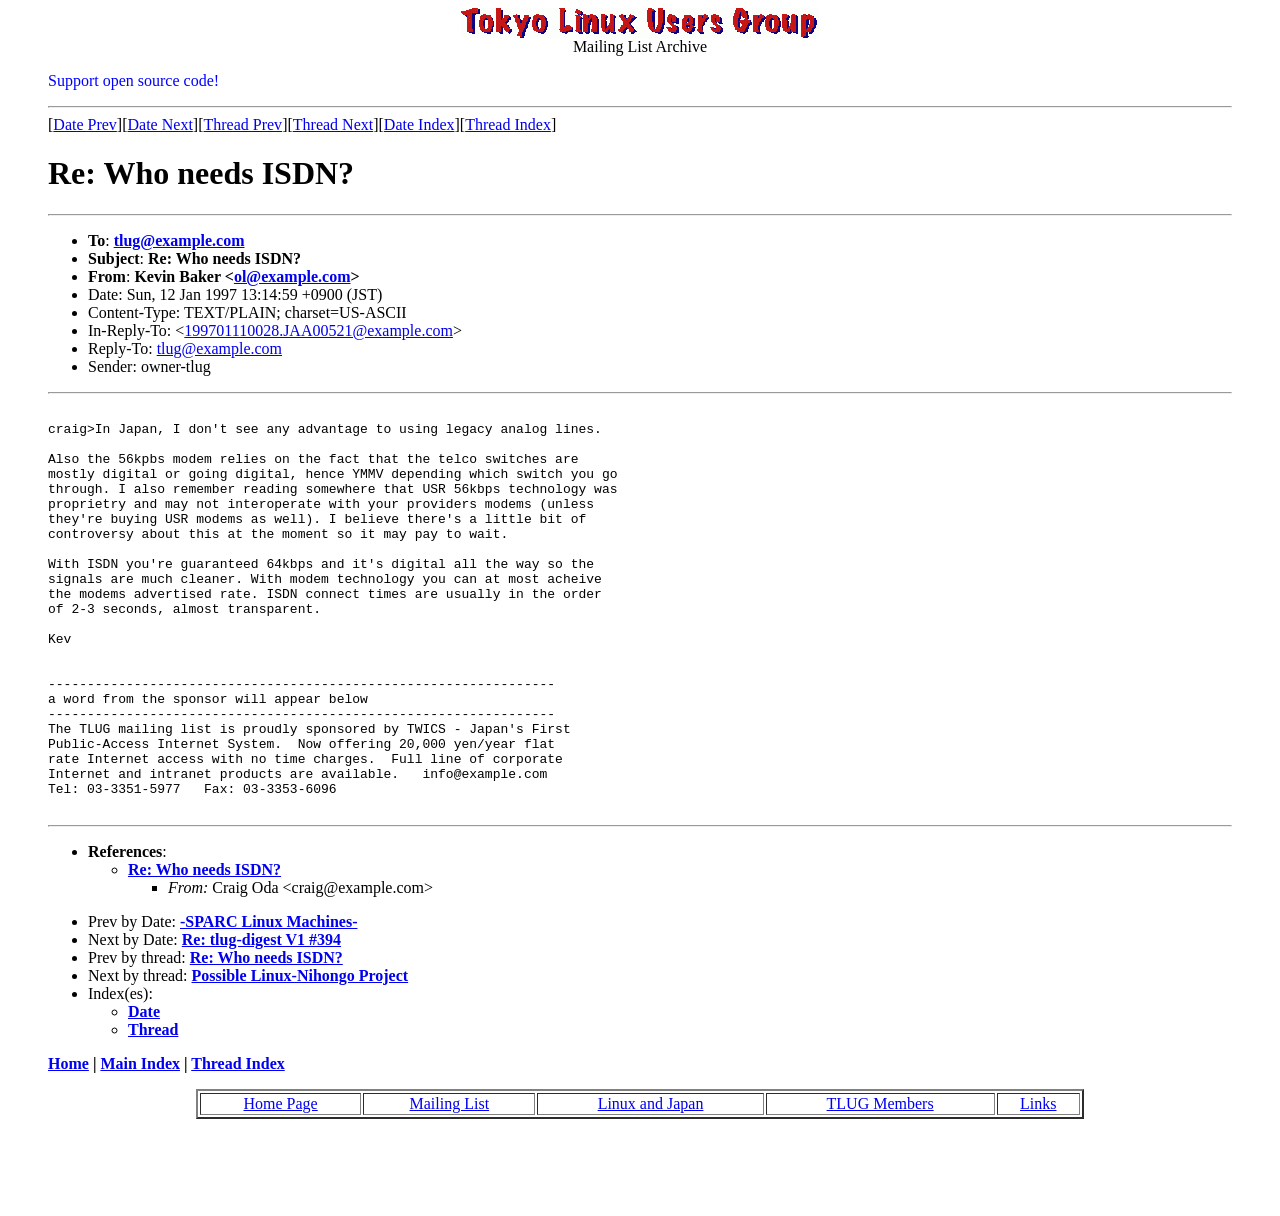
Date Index (419, 124)
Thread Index (508, 124)
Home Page (280, 1184)
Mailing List (450, 1184)
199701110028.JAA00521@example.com (318, 330)
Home (68, 1144)
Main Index (140, 1144)
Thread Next (333, 124)
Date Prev (85, 124)
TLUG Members (880, 1184)
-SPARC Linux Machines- (269, 1002)
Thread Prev (242, 124)
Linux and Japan (651, 1184)
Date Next (160, 124)
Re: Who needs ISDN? (204, 950)
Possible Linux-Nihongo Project (300, 1056)
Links (1038, 1184)
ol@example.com (292, 276)
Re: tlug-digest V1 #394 (261, 1020)
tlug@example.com (179, 240)
